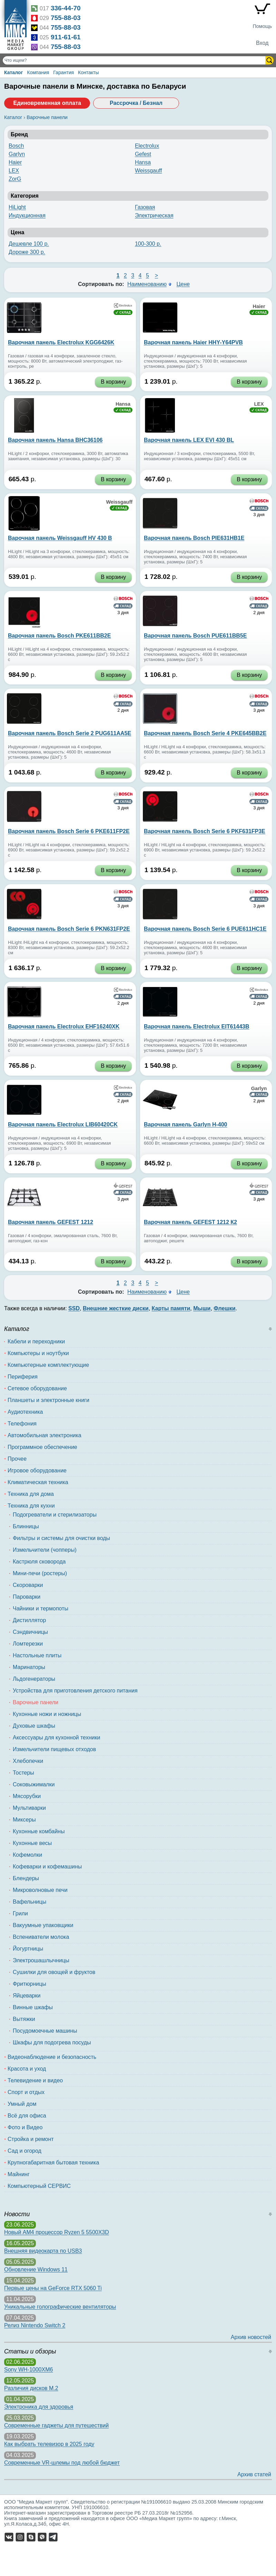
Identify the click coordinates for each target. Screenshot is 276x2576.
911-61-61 (66, 37)
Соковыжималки (34, 1784)
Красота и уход (27, 2069)
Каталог (13, 72)
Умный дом (22, 2104)
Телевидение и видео (35, 2080)
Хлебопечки (28, 1761)
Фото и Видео (25, 2127)
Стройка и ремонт (31, 2139)
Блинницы (26, 1526)
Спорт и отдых (26, 2092)
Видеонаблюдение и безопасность (52, 2057)
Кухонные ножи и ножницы (47, 1714)
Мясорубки (27, 1796)
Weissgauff (148, 171)
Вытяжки (24, 2019)
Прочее (17, 1459)
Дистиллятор (29, 1620)
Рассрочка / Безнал (136, 103)
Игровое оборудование (37, 1470)
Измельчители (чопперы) (45, 1550)
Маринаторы (29, 1667)
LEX (14, 171)
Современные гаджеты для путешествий (56, 2425)
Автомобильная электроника (44, 1435)
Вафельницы (29, 1902)
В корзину (113, 382)
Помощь (262, 26)
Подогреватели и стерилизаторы (55, 1515)
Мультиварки (29, 1808)
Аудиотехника (25, 1412)
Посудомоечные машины (45, 2031)
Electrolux (147, 146)
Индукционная (27, 215)
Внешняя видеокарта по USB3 (43, 2251)
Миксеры (24, 1820)
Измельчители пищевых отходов (54, 1749)
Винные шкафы (33, 2007)
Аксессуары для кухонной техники (56, 1737)
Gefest (143, 154)
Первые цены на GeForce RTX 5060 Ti (53, 2288)
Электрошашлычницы (41, 1960)
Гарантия (63, 72)
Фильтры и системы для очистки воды (61, 1538)
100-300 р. (148, 244)
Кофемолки (27, 1855)
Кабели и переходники (36, 1341)
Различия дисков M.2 (31, 2388)
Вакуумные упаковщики (43, 1925)
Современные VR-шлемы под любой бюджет (62, 2463)
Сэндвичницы (30, 1632)
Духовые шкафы (34, 1726)
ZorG (15, 179)
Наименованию (147, 284)
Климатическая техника (38, 1482)
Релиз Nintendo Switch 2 (34, 2325)
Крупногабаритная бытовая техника (53, 2162)
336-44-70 (66, 8)
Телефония (22, 1424)
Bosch (16, 146)
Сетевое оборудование (37, 1388)
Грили (20, 1913)
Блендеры (26, 1878)
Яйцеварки (26, 1995)
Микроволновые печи (40, 1890)
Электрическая (154, 215)
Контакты (88, 72)
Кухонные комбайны (39, 1831)
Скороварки (28, 1585)
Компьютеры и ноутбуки (38, 1353)
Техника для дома (31, 1494)
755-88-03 (66, 17)
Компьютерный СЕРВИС (39, 2186)
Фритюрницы (29, 1984)
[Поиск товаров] (135, 60)
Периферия (23, 1377)
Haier (15, 162)
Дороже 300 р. (27, 252)
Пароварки (26, 1597)
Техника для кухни (31, 1506)
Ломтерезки (28, 1644)
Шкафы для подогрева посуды (52, 2042)
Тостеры (23, 1773)
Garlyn (17, 154)
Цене (182, 284)
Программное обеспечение (42, 1447)
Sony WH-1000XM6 (28, 2369)
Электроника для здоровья (38, 2407)
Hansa (143, 162)
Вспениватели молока (41, 1937)
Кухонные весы (32, 1843)
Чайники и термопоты (40, 1608)
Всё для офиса (27, 2116)
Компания (38, 72)
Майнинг (19, 2174)
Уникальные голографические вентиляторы (60, 2307)
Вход (262, 43)
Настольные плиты (37, 1655)
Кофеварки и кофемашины (47, 1866)
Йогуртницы (28, 1949)
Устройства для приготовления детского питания (75, 1691)
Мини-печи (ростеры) (40, 1573)
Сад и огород (24, 2151)
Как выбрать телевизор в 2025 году (49, 2444)
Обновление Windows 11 (36, 2269)
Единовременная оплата (47, 103)
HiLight (17, 207)
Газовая (145, 207)
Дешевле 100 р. (29, 244)
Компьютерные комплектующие (48, 1365)
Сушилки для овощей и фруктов (54, 1972)
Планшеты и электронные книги (48, 1400)
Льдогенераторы (34, 1679)
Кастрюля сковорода (39, 1562)
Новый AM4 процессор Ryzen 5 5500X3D (56, 2232)
